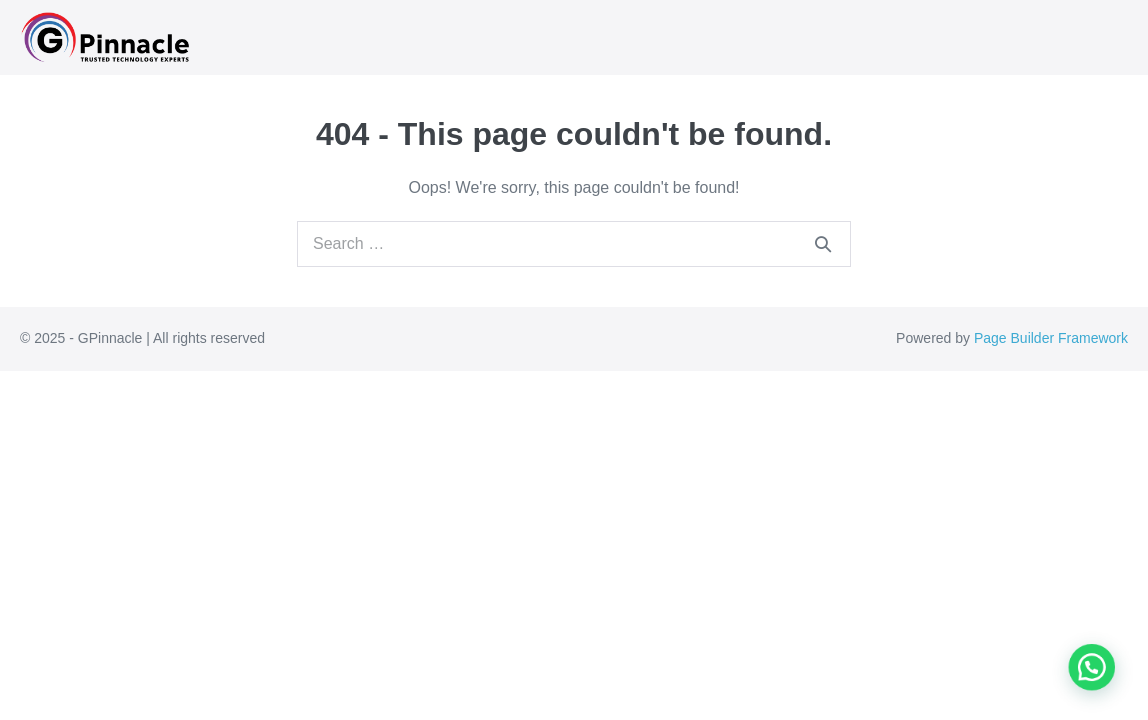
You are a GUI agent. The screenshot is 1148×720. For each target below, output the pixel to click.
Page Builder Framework (1051, 338)
